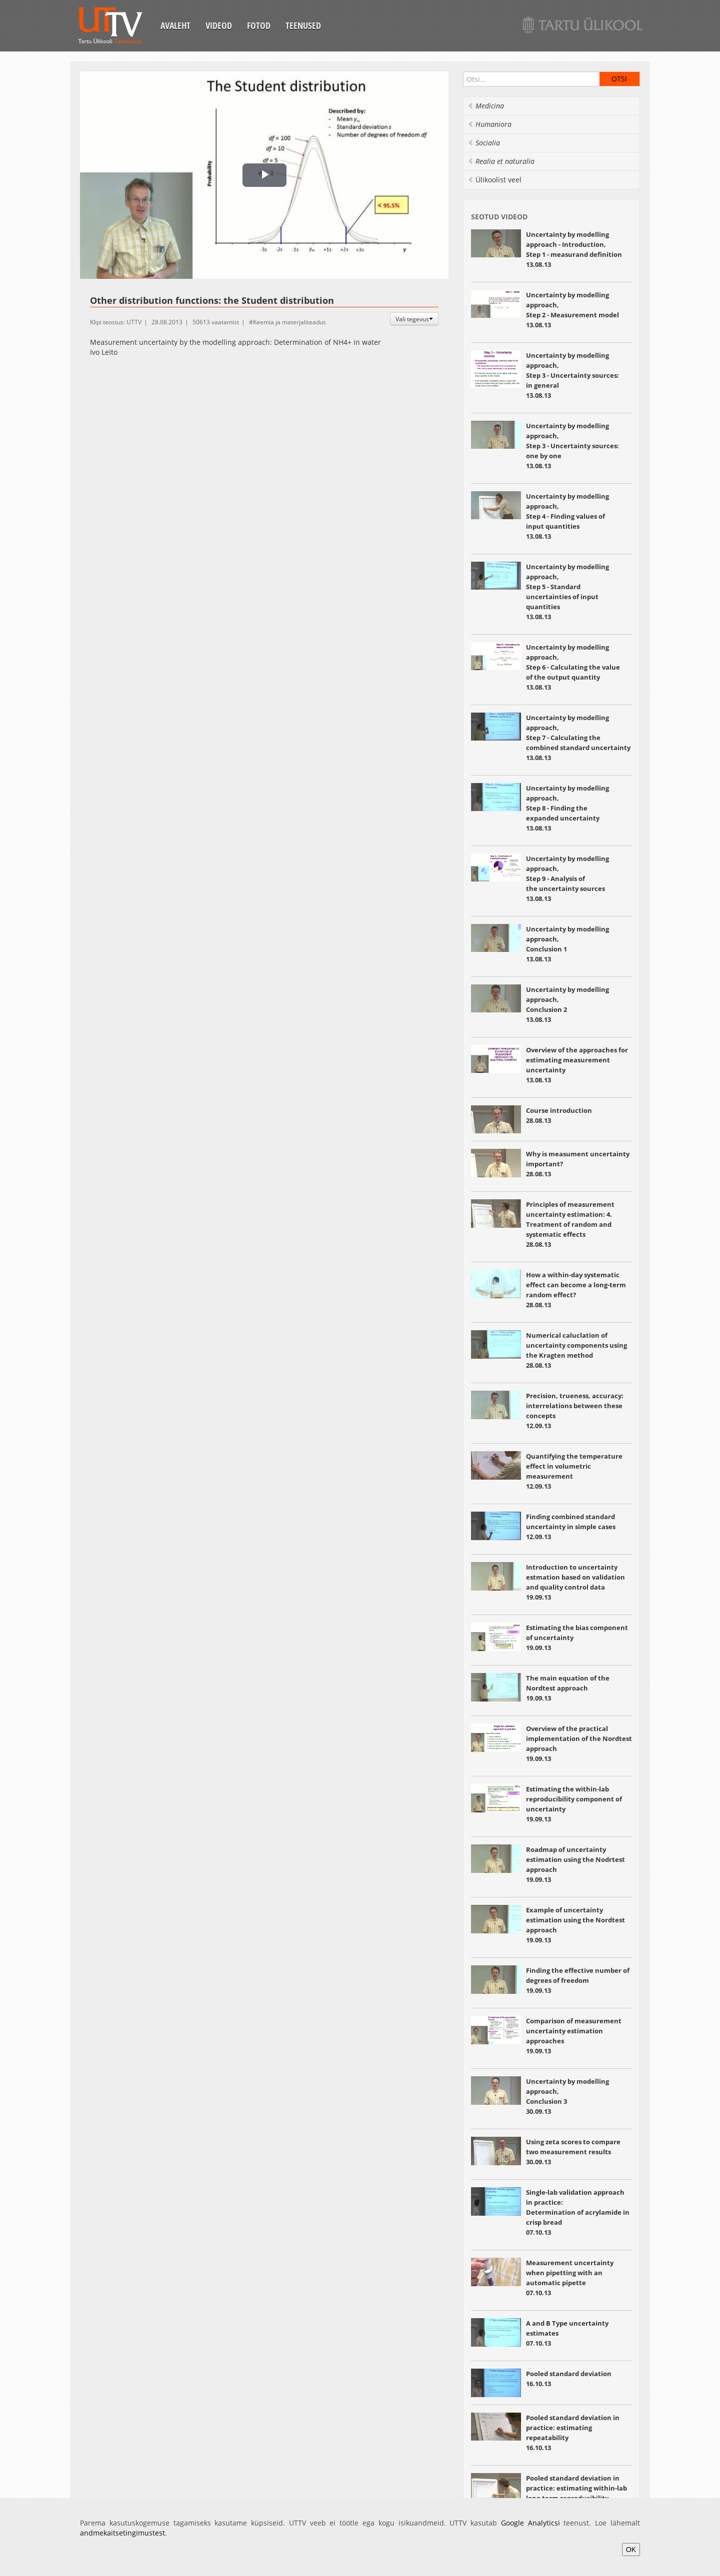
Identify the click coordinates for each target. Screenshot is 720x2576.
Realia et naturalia (501, 161)
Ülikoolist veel (495, 179)
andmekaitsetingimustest (122, 2533)
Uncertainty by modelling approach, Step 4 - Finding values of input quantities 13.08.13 (567, 516)
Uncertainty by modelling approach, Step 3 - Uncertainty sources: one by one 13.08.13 (572, 445)
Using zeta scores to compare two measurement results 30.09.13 (573, 2151)
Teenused (303, 25)
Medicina (486, 105)
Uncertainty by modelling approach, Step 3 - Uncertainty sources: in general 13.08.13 (572, 375)
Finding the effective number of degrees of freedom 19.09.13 (578, 1980)
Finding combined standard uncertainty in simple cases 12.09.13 (571, 1526)
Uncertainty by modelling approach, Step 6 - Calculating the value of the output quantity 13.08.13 (573, 667)
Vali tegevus (414, 319)
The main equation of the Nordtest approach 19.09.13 (568, 1688)
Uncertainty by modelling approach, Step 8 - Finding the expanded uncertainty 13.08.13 (567, 808)
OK (631, 2550)
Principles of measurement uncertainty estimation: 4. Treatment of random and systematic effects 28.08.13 (570, 1224)
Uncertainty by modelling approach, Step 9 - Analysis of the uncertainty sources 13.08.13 (567, 878)
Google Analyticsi (530, 2523)
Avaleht (175, 25)
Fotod (258, 25)
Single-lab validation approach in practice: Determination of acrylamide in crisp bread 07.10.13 (578, 2212)
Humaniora (490, 124)
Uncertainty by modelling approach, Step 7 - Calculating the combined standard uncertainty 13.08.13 (579, 737)
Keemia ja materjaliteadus (289, 322)
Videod (219, 25)
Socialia (484, 142)
